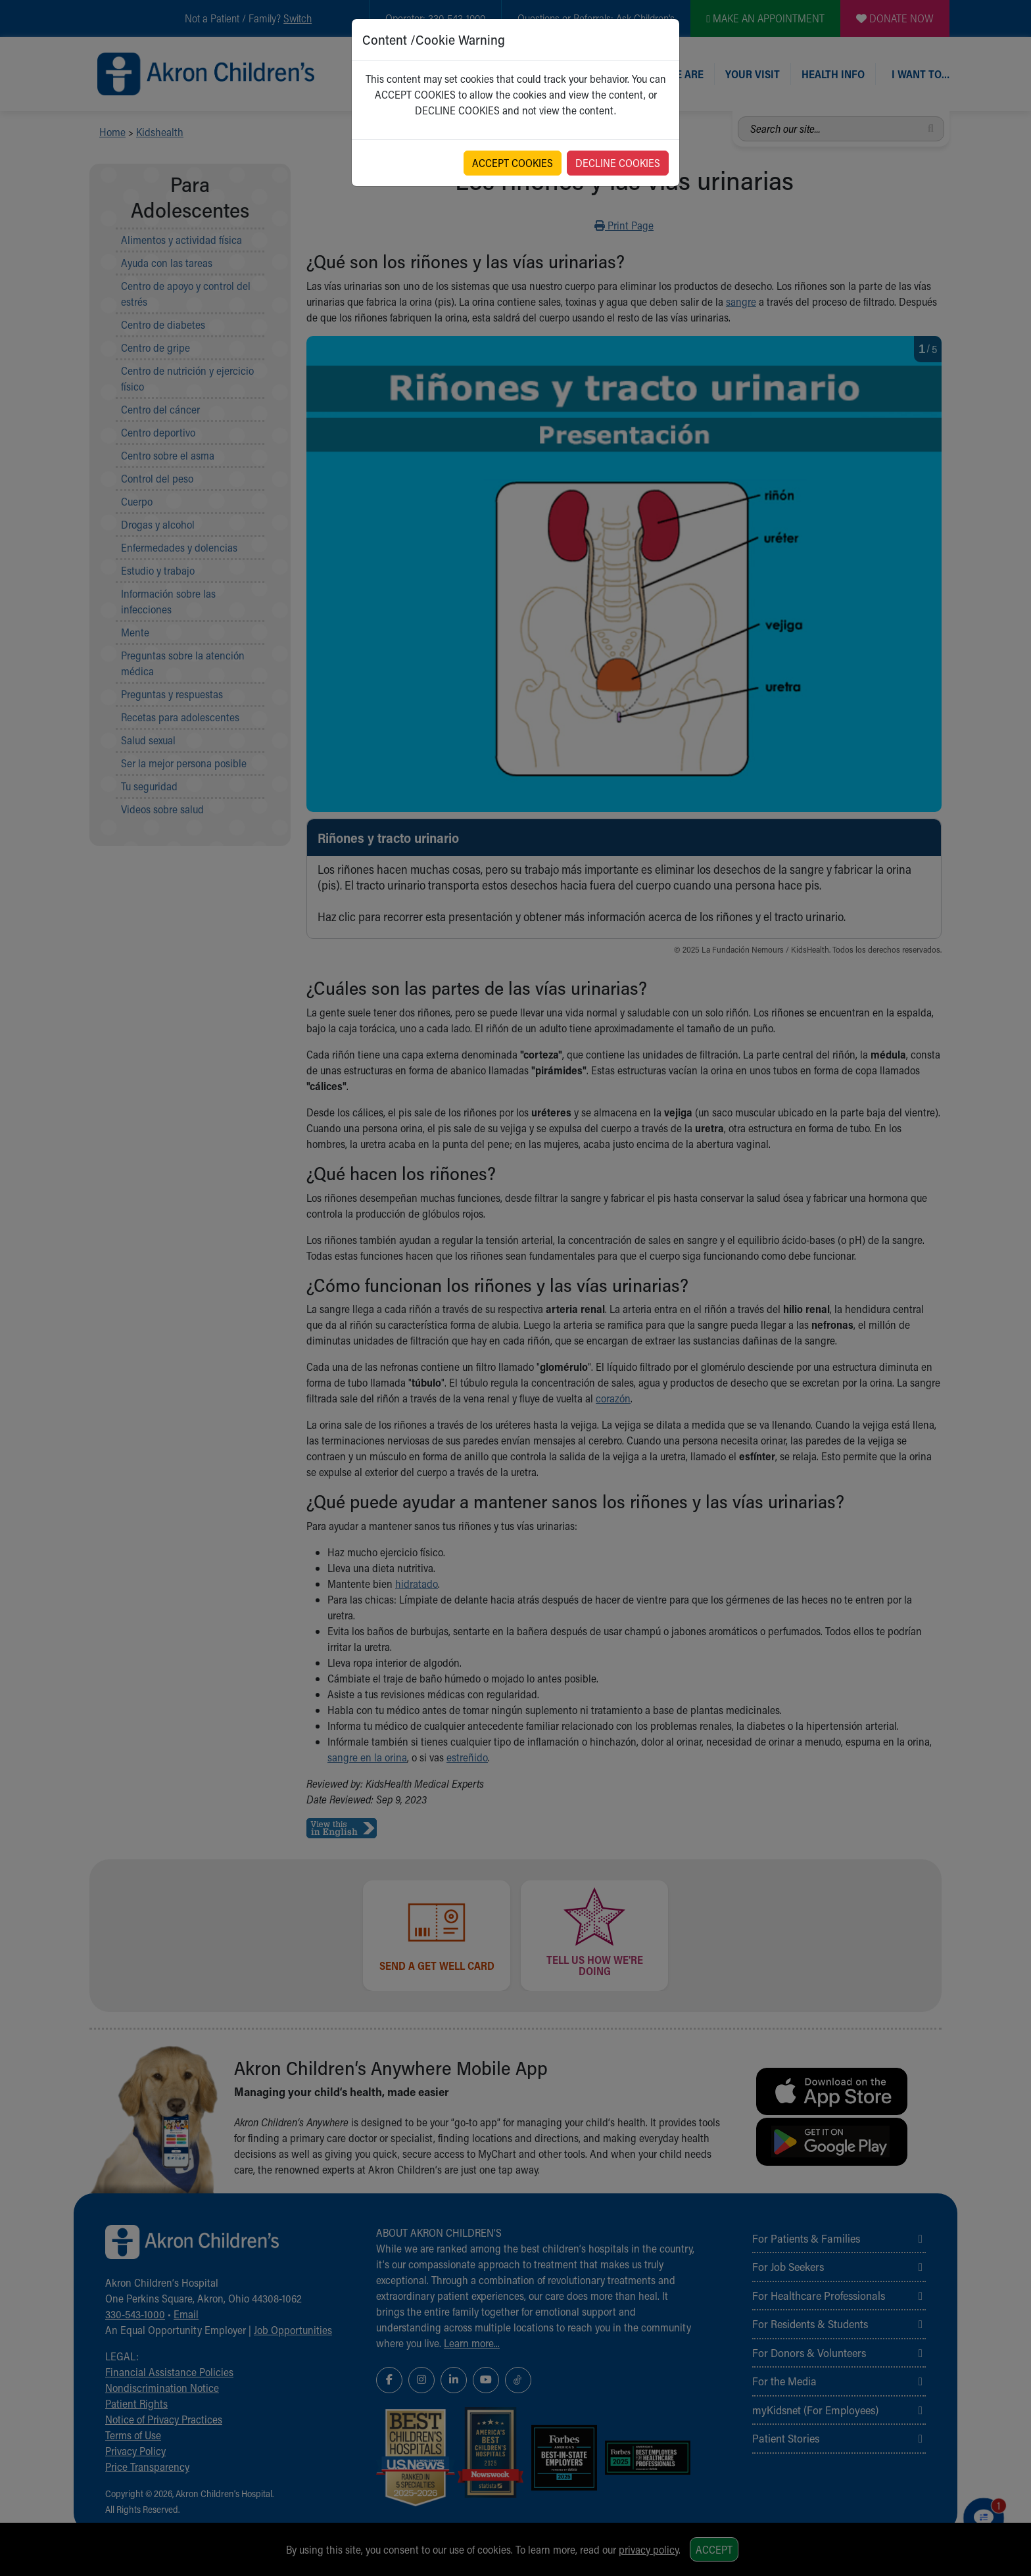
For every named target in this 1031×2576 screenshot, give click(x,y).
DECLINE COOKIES (617, 163)
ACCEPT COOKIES (512, 163)
